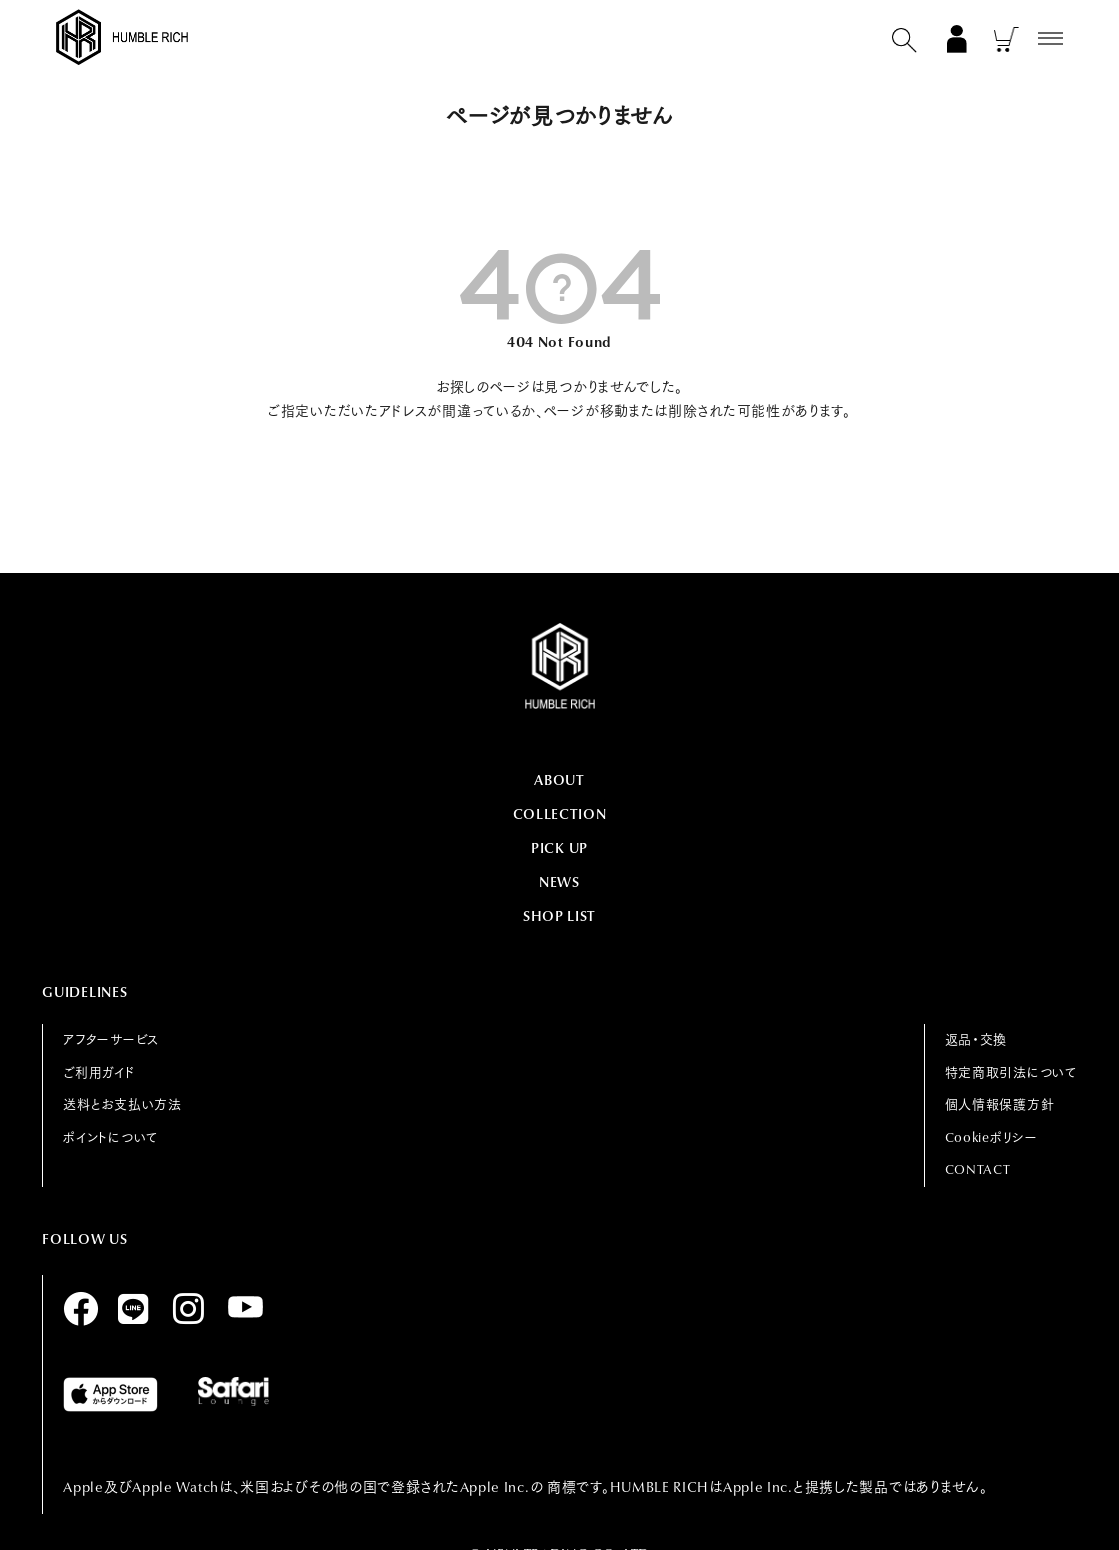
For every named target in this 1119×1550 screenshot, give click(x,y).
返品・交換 (976, 1039)
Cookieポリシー (991, 1137)
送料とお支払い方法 (122, 1104)
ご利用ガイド (99, 1072)
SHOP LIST (559, 916)
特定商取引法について (1011, 1072)
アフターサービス (111, 1039)
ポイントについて (110, 1137)
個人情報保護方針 (1000, 1104)
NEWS (559, 882)
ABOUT (559, 780)
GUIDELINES (84, 992)
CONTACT (978, 1169)
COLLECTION (560, 814)
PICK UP (559, 848)
